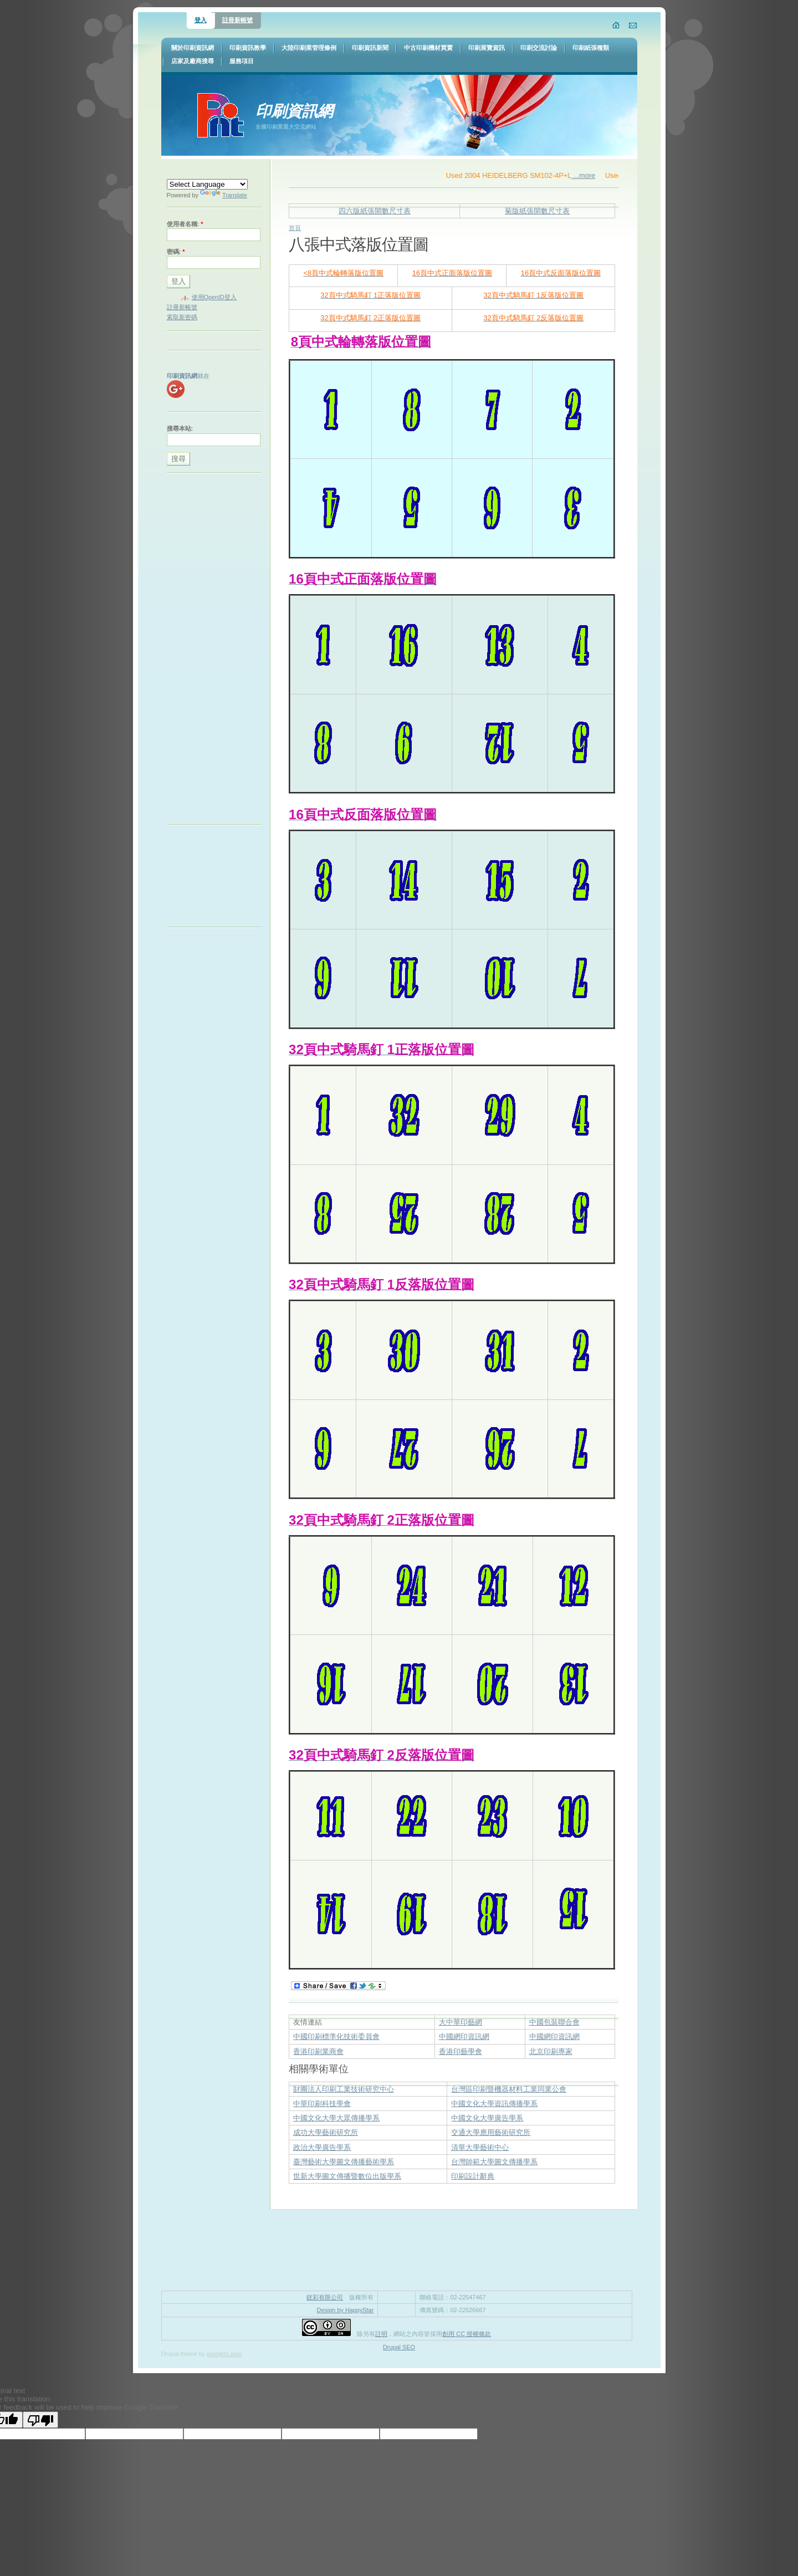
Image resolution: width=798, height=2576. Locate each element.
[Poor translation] (40, 2419)
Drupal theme (179, 2353)
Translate (223, 195)
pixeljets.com (224, 2353)
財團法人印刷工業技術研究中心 (343, 2089)
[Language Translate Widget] (207, 184)
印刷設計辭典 (472, 2176)
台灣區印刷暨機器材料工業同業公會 (508, 2089)
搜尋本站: (180, 428)
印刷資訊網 (294, 111)
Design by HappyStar (345, 2310)
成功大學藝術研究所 (325, 2132)
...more (598, 175)
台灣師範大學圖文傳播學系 (494, 2162)
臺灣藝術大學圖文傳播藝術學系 (343, 2162)
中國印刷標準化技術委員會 (336, 2036)
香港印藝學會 (460, 2051)
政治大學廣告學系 (322, 2147)
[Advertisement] (211, 651)
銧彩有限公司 (324, 2297)
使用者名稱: (185, 224)
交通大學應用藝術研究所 (490, 2132)
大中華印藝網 (460, 2022)
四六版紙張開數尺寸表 (375, 211)
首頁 (295, 227)
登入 (201, 20)
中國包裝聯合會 (554, 2022)
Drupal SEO (399, 2347)
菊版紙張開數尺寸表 (537, 211)
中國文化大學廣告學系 (487, 2118)
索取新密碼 (182, 317)
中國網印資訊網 (464, 2036)
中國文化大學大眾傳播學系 (336, 2118)
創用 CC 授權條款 (466, 2333)
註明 (381, 2333)
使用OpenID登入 (214, 297)
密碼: (176, 251)
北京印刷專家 (550, 2051)
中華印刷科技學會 (322, 2103)
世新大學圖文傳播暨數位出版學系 (347, 2176)
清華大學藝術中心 (480, 2147)
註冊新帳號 (237, 20)
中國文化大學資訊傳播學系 (494, 2103)
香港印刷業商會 (318, 2051)
